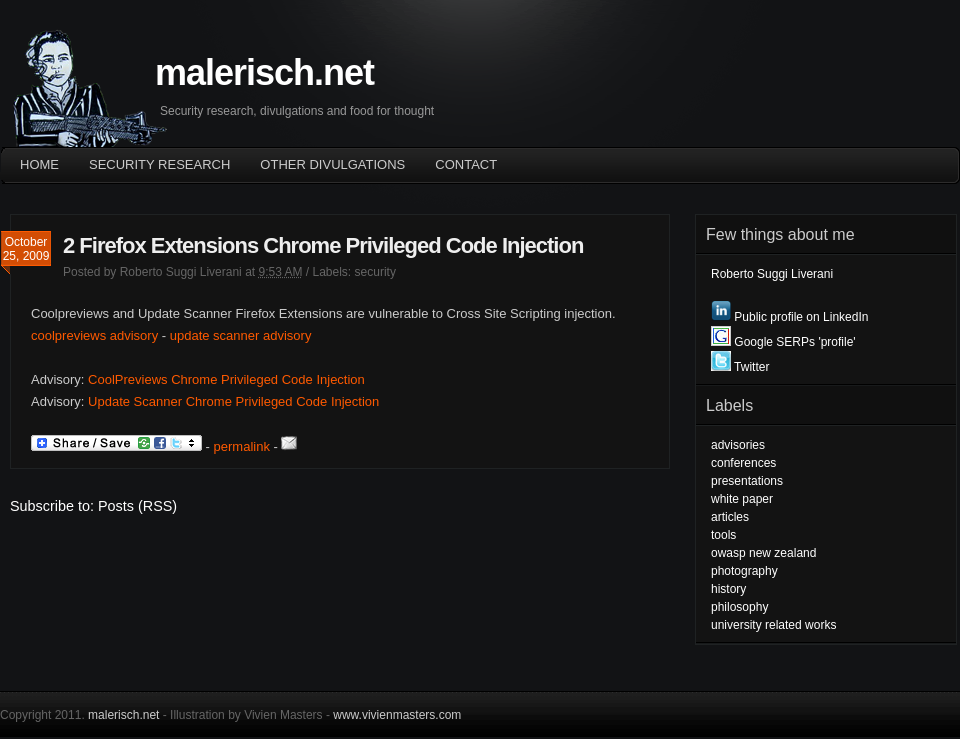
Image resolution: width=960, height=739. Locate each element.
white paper (742, 499)
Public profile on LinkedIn (789, 317)
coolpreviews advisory (94, 335)
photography (744, 571)
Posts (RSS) (137, 506)
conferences (743, 463)
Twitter (740, 367)
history (728, 589)
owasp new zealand (763, 553)
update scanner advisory (241, 335)
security (375, 272)
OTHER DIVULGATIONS (332, 164)
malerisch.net (264, 72)
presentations (747, 481)
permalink (242, 446)
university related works (773, 625)
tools (723, 535)
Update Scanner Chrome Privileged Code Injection (233, 401)
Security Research (159, 164)
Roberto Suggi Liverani (181, 272)
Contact (466, 164)
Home (39, 164)
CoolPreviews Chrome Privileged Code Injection (226, 379)
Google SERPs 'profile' (783, 342)
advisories (738, 445)
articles (730, 517)
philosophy (739, 607)
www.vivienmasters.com (397, 715)
